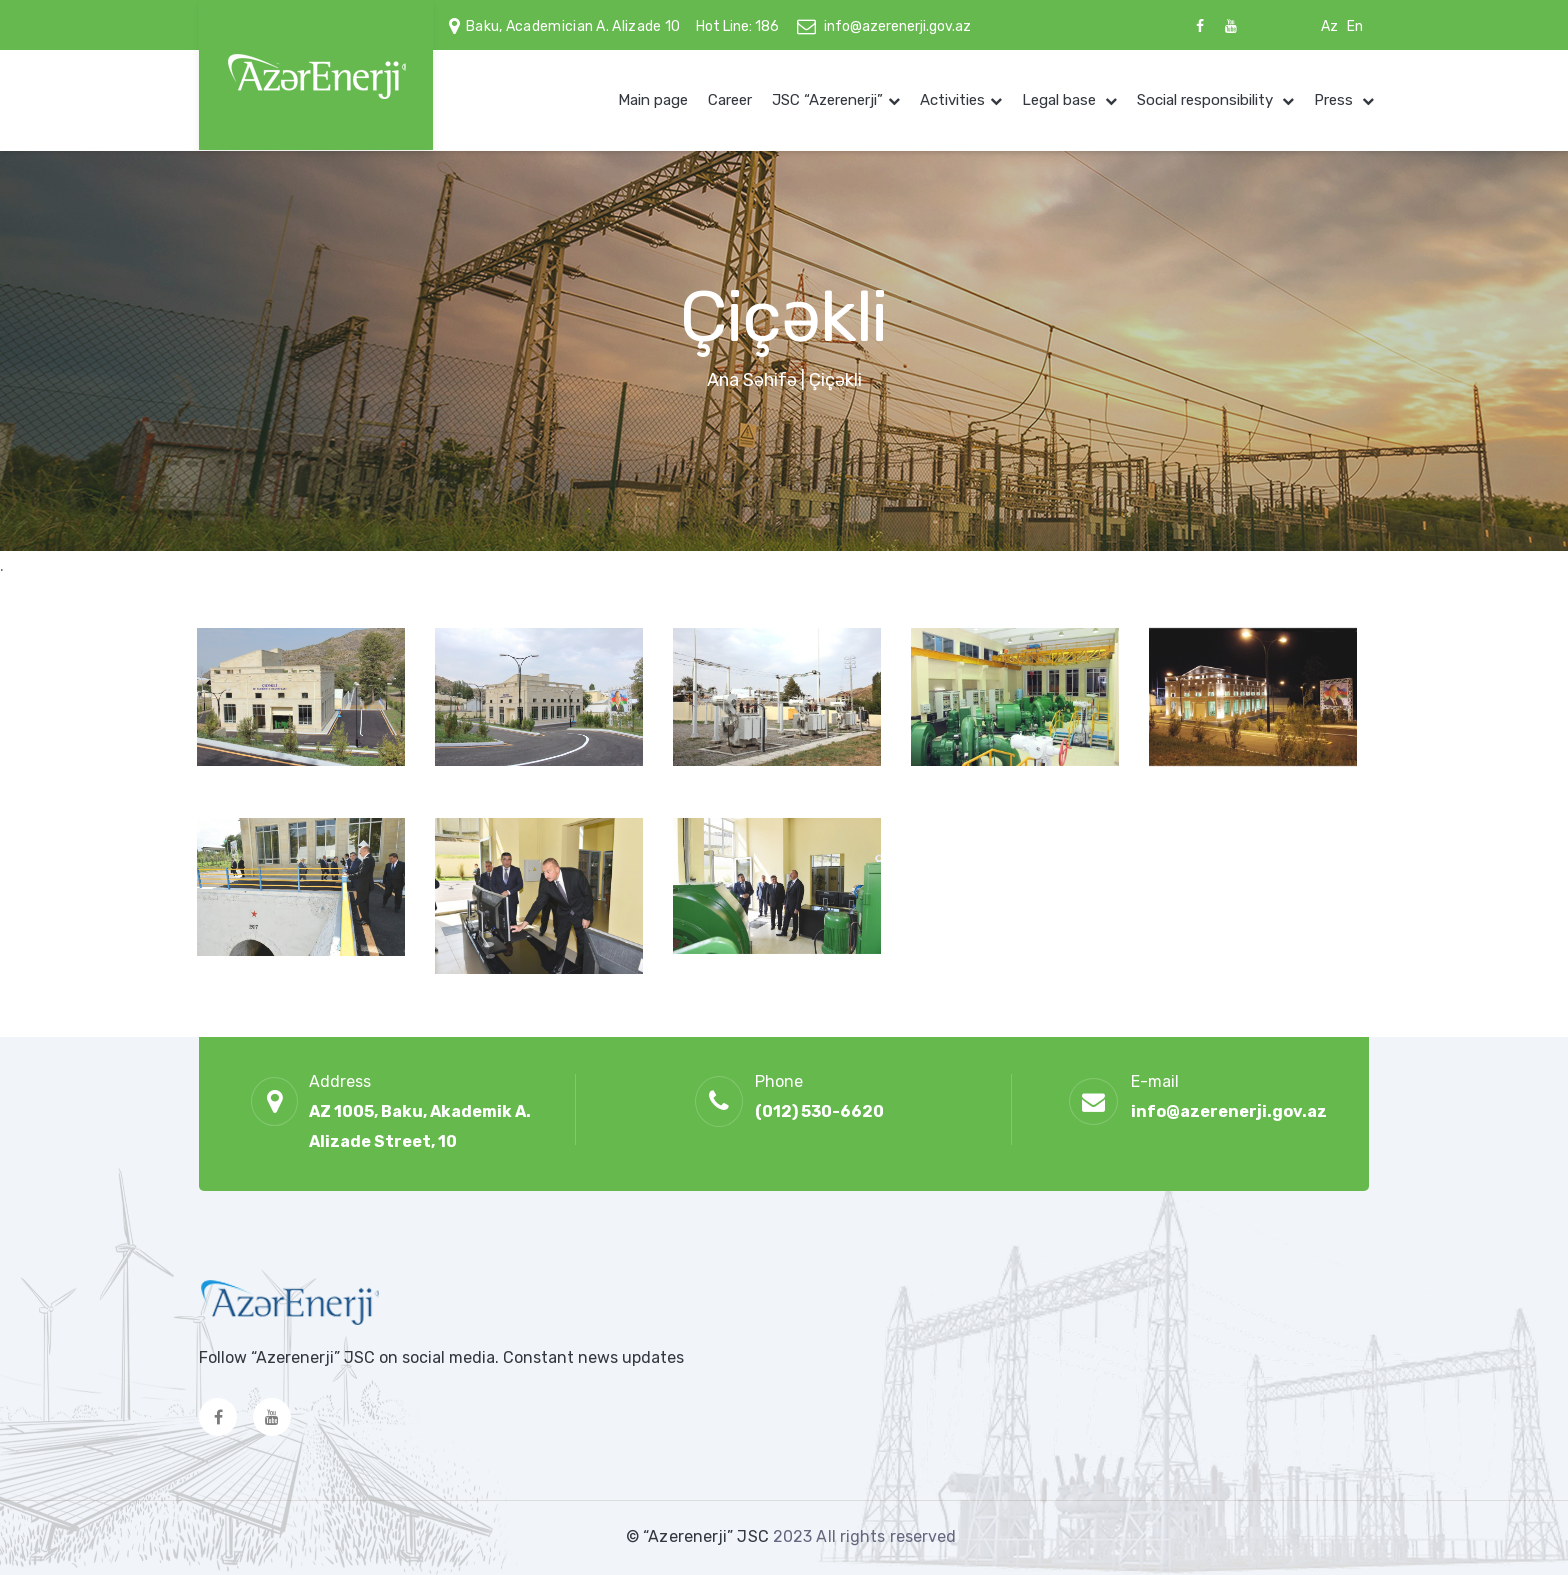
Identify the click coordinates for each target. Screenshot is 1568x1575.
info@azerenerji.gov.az (897, 26)
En (1355, 26)
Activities (952, 100)
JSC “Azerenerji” (827, 100)
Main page (653, 100)
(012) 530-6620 (819, 1111)
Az (1329, 26)
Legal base (1061, 100)
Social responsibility (1207, 100)
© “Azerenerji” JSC (699, 1536)
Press (1335, 100)
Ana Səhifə (752, 380)
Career (730, 100)
